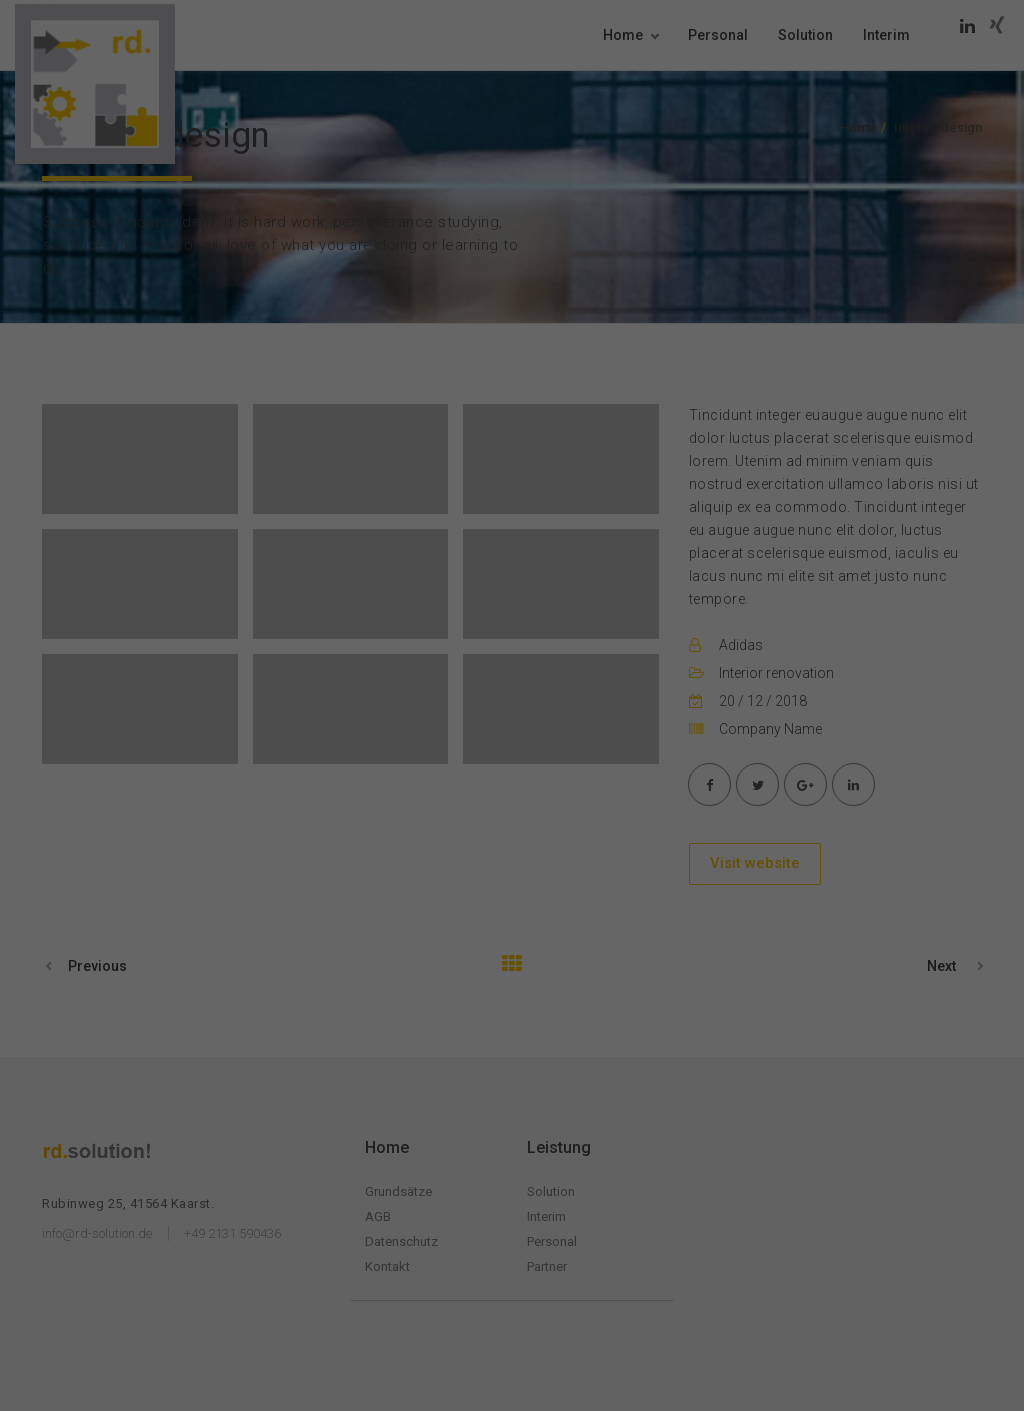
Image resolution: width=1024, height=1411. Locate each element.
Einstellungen (456, 284)
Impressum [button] (623, 561)
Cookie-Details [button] (407, 561)
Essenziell (367, 330)
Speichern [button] (512, 459)
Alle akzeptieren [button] (512, 400)
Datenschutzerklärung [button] (519, 561)
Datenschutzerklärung (542, 264)
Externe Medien (627, 330)
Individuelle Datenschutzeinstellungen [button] (512, 518)
